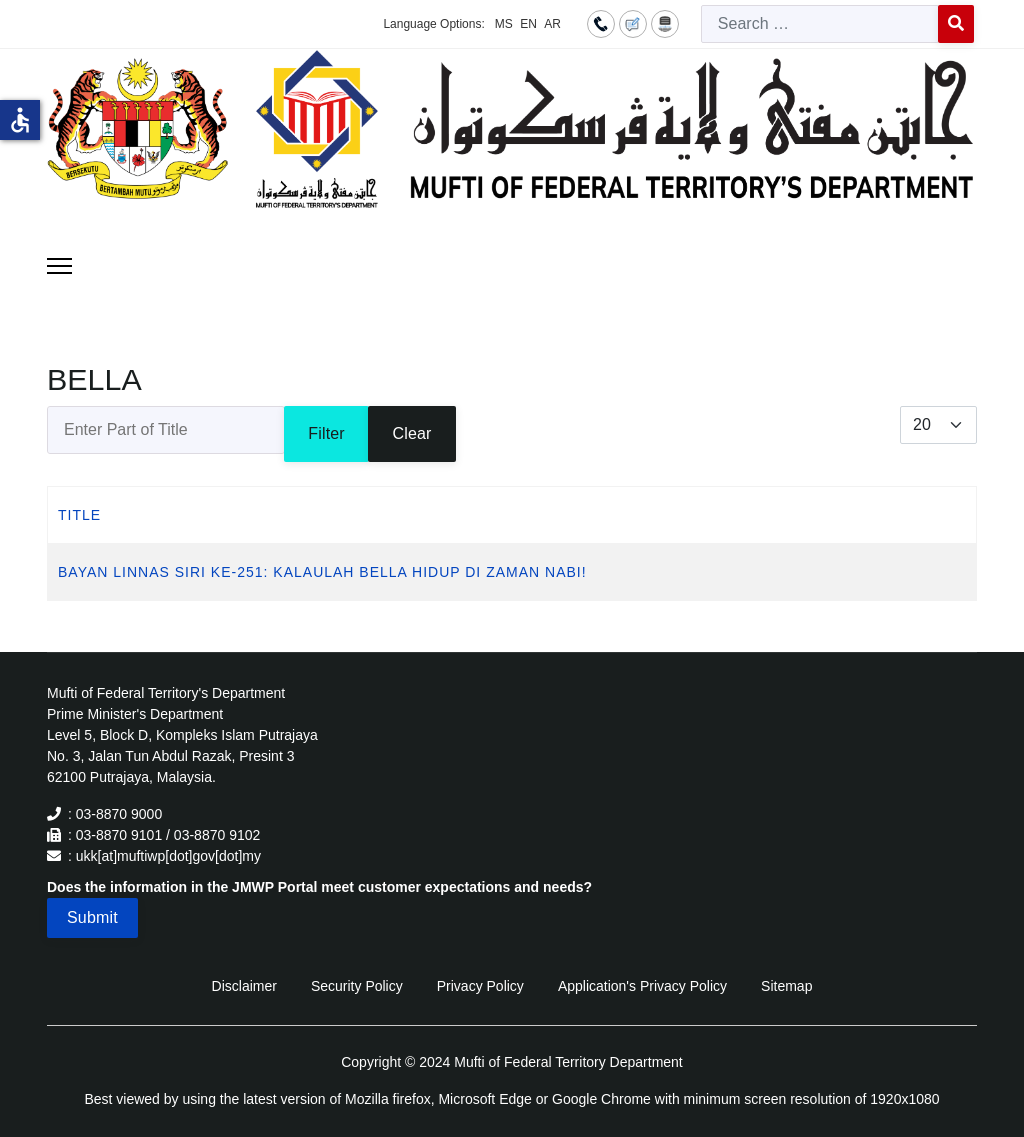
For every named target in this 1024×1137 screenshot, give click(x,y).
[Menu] (59, 266)
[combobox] (820, 24)
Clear (411, 433)
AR (552, 24)
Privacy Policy (480, 986)
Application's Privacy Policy (642, 986)
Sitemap (786, 986)
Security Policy (357, 986)
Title (79, 515)
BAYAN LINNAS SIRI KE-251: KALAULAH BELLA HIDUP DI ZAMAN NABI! (322, 572)
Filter (326, 433)
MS (504, 24)
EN (528, 24)
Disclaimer (244, 986)
